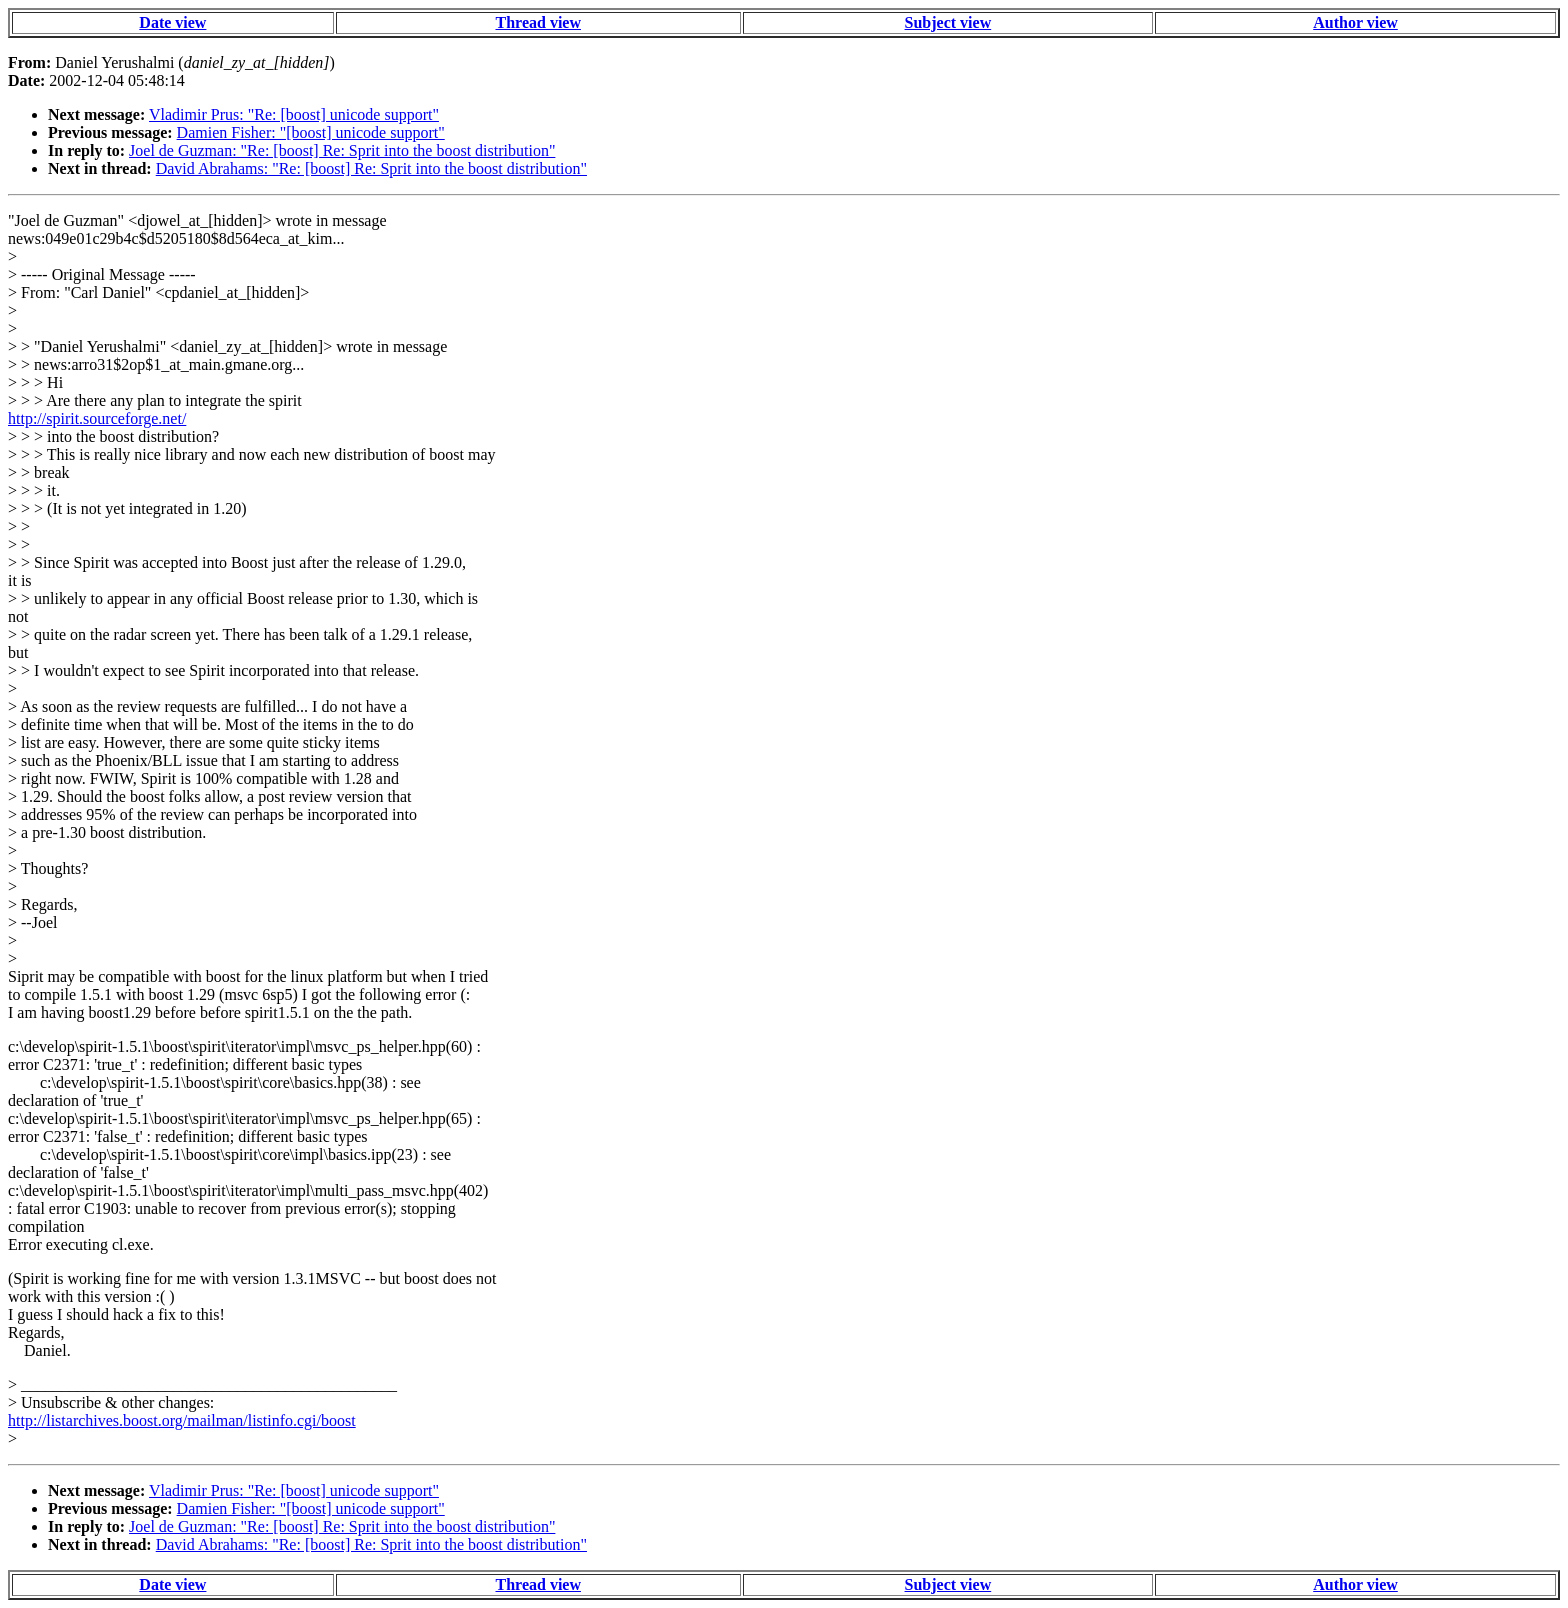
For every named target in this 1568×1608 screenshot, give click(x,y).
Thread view (538, 22)
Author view (1355, 22)
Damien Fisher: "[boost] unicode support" (311, 132)
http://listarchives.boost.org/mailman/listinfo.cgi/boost (182, 1420)
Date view (172, 22)
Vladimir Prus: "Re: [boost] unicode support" (294, 114)
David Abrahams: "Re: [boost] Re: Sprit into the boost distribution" (371, 168)
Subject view (948, 22)
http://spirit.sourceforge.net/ (97, 418)
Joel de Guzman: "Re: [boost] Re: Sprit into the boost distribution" (342, 150)
